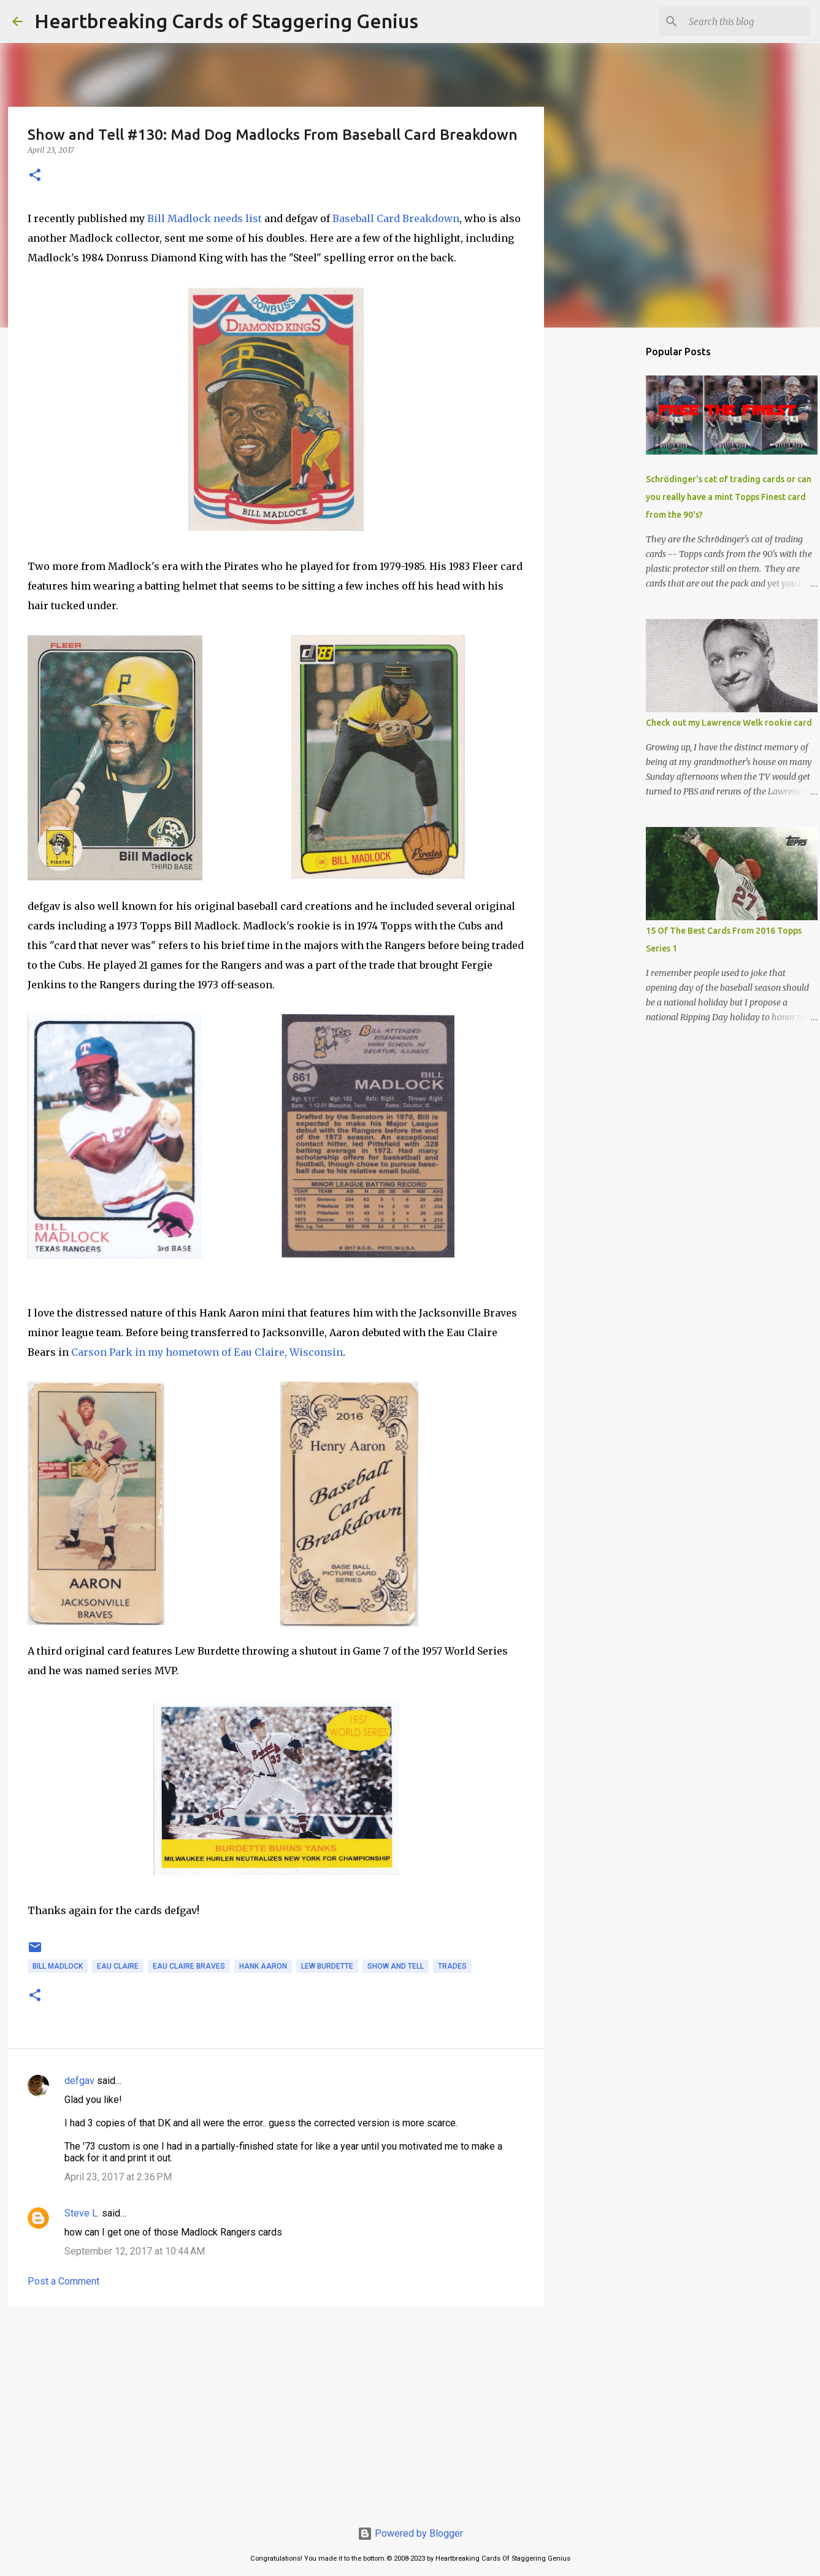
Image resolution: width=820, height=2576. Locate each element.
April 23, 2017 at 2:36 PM (118, 2177)
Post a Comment (63, 2281)
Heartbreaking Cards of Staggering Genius (226, 21)
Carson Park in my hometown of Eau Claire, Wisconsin (207, 1352)
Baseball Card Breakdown (395, 218)
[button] (35, 175)
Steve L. (81, 2213)
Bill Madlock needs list (204, 218)
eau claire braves (189, 1966)
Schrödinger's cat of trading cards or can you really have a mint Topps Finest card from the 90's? (728, 497)
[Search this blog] (745, 21)
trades (452, 1966)
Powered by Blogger (410, 2533)
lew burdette (327, 1966)
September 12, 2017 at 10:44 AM (134, 2251)
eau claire (118, 1966)
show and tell (395, 1966)
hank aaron (263, 1966)
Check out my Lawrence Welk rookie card (729, 723)
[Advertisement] (276, 2411)
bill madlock (58, 1966)
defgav (79, 2080)
